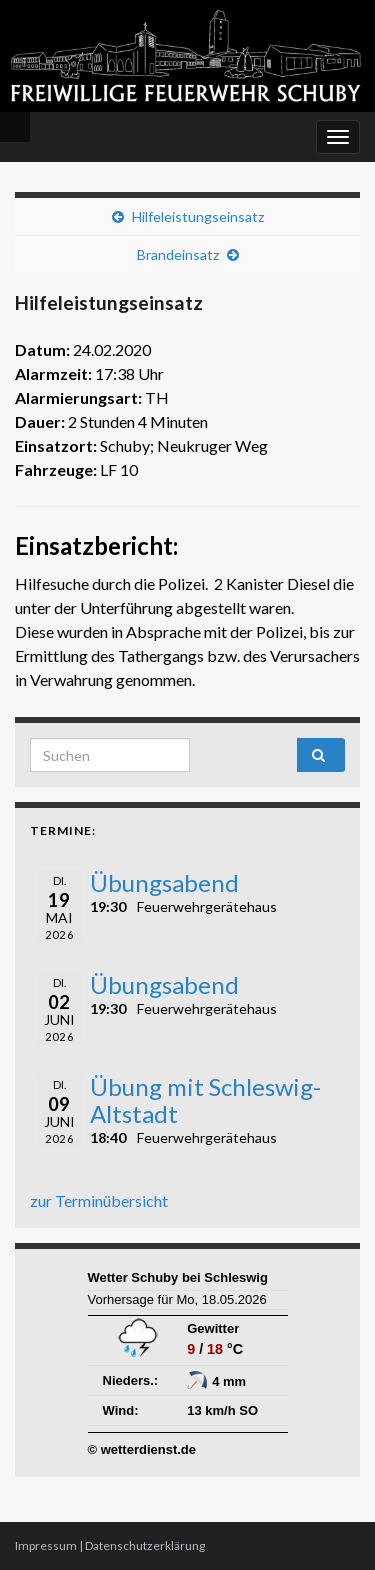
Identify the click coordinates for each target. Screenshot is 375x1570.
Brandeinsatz (178, 254)
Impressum (46, 1545)
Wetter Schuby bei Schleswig (178, 1277)
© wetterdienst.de (142, 1449)
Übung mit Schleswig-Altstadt (205, 1099)
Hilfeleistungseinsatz (198, 216)
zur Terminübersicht (99, 1200)
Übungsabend (164, 882)
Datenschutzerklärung (145, 1545)
